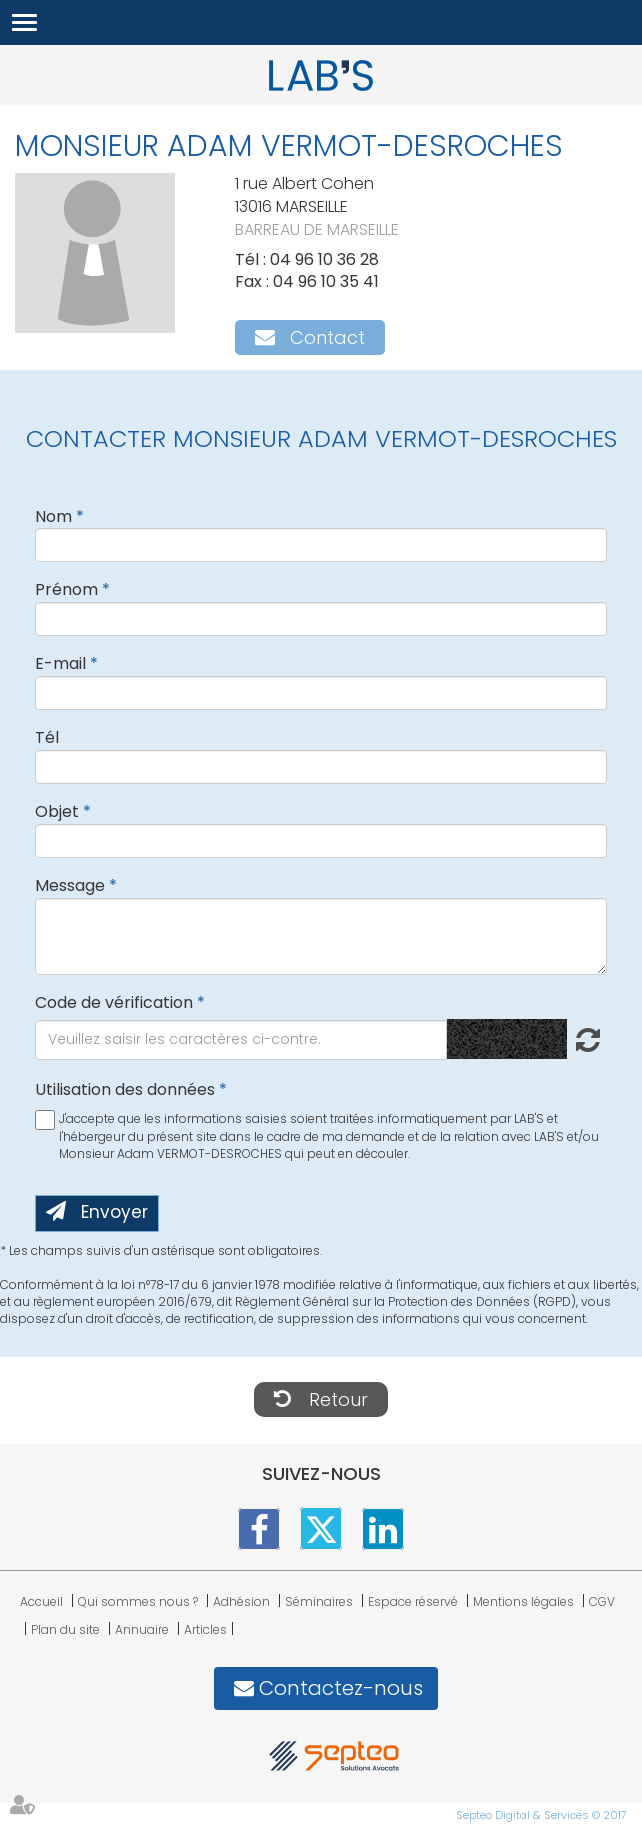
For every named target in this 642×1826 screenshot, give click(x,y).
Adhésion (241, 1601)
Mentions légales (523, 1601)
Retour (338, 1399)
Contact (327, 337)
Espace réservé (413, 1601)
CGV (602, 1601)
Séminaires (319, 1601)
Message (70, 885)
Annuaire (142, 1629)
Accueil (41, 1601)
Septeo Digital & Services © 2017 (541, 1815)
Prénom (66, 589)
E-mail (60, 663)
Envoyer (114, 1212)
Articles (205, 1629)
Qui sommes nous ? (138, 1601)
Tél (47, 737)
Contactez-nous (341, 1688)
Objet (57, 811)
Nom (53, 516)
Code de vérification (114, 1002)
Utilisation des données (125, 1089)
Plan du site (65, 1629)
